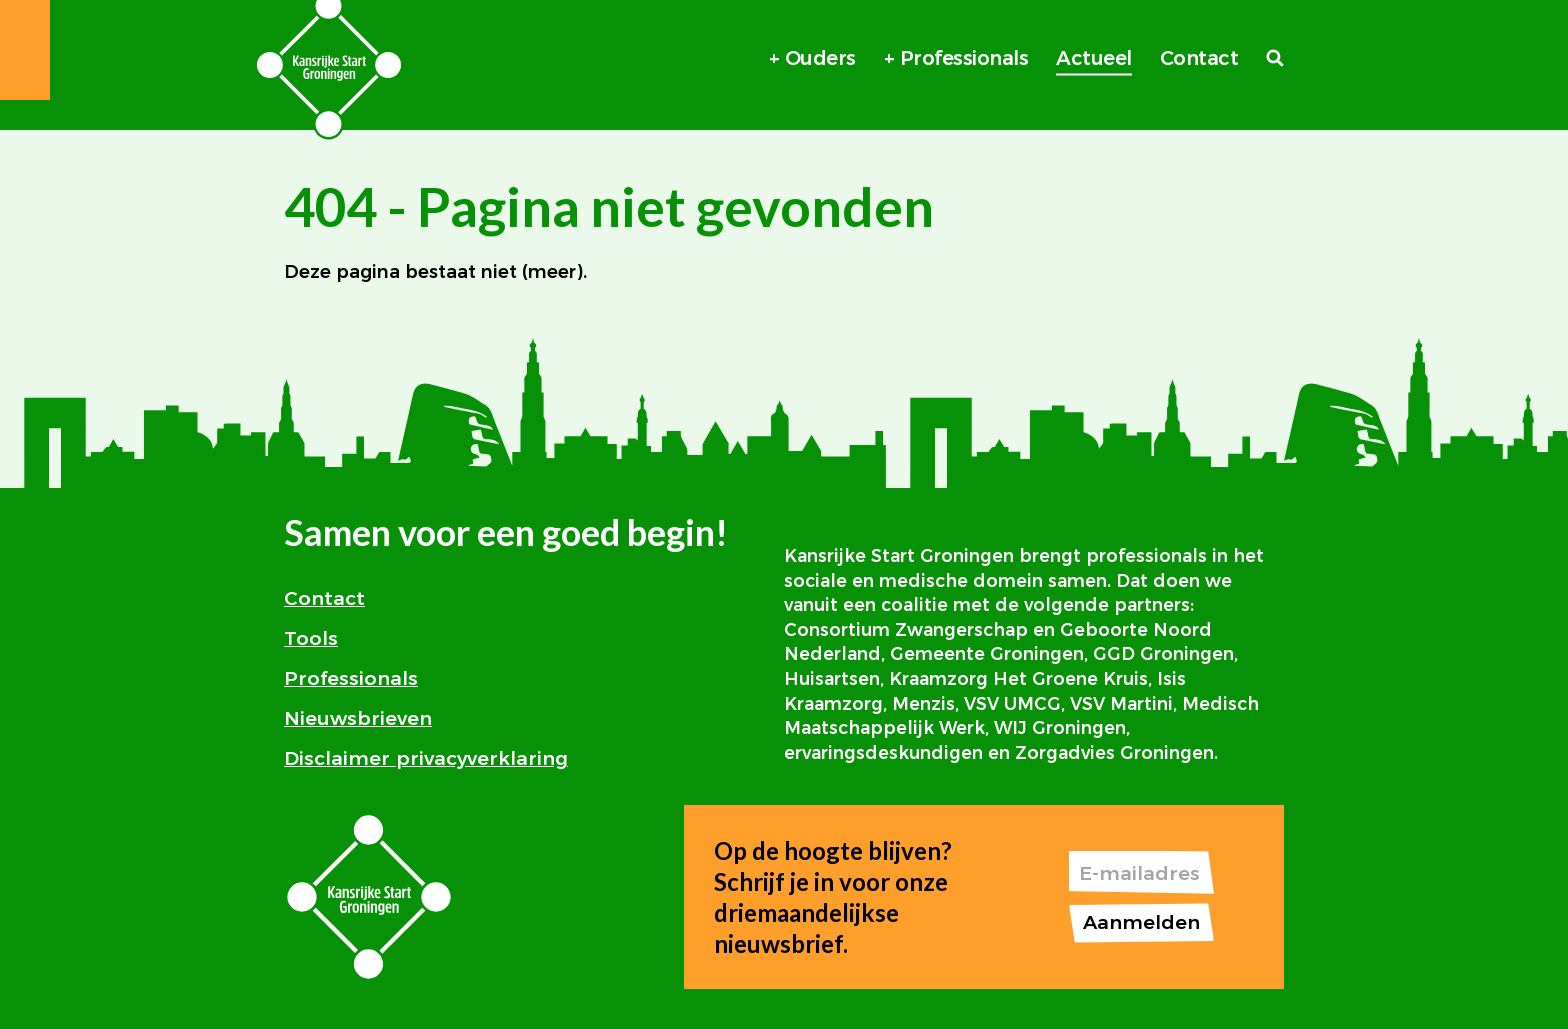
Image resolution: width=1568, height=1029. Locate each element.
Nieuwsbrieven (358, 718)
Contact (1199, 58)
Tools (311, 638)
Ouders (820, 58)
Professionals (964, 58)
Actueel (1094, 58)
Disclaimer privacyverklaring (426, 758)
